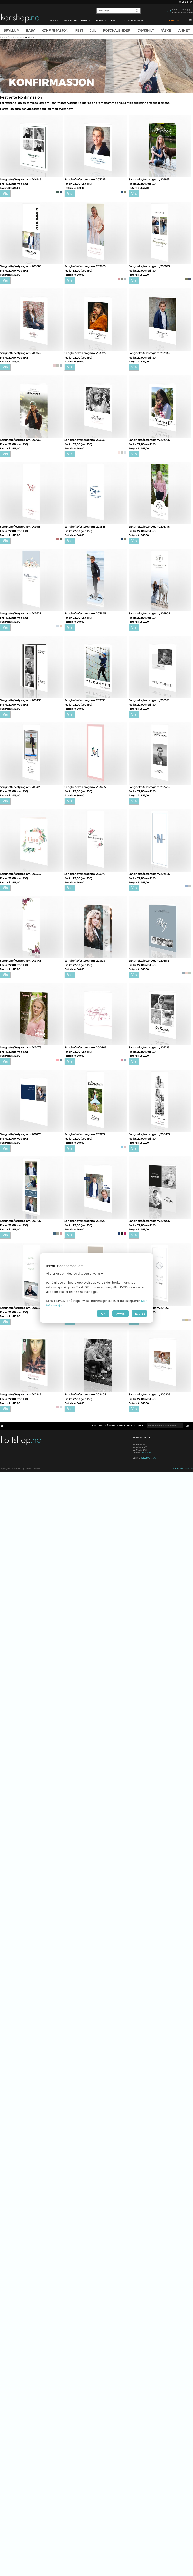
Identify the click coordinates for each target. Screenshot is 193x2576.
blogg (114, 20)
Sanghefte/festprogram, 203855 (149, 179)
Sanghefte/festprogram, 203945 (149, 353)
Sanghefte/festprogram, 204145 (20, 179)
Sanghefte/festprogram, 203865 (20, 266)
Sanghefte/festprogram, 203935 (84, 439)
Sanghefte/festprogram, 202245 (20, 1394)
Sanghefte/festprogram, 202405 (85, 1394)
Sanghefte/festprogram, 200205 (149, 1394)
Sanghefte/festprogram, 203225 (149, 1047)
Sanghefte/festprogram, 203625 (20, 613)
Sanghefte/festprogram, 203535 (84, 700)
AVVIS (120, 1313)
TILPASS (139, 1313)
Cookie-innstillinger (182, 1468)
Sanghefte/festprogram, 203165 (149, 960)
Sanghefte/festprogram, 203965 (20, 439)
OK (103, 1313)
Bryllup (11, 30)
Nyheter (86, 20)
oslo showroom (133, 20)
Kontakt (101, 20)
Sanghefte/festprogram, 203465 (149, 787)
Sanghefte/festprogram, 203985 (84, 266)
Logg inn (186, 2)
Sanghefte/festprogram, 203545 (149, 873)
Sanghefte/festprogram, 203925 (20, 353)
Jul (93, 30)
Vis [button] (5, 193)
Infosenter (70, 20)
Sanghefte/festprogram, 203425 (20, 787)
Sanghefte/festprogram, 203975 (149, 439)
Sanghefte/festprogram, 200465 (85, 1047)
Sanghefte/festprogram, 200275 (20, 1134)
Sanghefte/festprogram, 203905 (149, 613)
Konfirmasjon (54, 30)
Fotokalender (116, 30)
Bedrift (174, 20)
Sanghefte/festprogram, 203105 (20, 1220)
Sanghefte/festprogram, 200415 (149, 1134)
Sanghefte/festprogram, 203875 (84, 353)
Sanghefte (30, 37)
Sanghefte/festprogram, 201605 (20, 1307)
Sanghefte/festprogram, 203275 (84, 873)
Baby (30, 30)
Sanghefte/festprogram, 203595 (20, 873)
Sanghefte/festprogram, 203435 (20, 700)
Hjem (4, 37)
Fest (79, 30)
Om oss (53, 20)
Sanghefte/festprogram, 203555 (149, 700)
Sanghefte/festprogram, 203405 (20, 960)
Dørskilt (145, 30)
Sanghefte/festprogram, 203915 (20, 526)
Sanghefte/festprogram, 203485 (85, 787)
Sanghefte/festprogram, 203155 (84, 1134)
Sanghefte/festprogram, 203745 (149, 526)
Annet (184, 30)
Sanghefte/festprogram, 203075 (20, 1047)
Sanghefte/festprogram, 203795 (84, 179)
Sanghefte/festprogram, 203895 (149, 266)
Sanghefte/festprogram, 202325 (84, 1220)
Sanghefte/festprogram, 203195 (84, 960)
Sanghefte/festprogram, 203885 (84, 526)
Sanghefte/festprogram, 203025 (149, 1220)
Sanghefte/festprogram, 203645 (85, 613)
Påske (165, 30)
